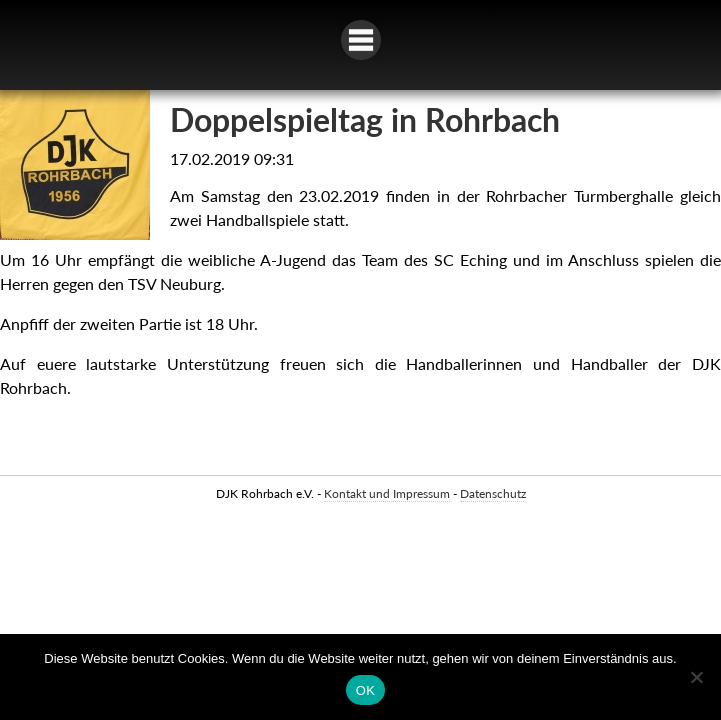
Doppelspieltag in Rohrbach (365, 119)
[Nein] (696, 677)
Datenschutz (493, 493)
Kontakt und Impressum (387, 493)
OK (365, 690)
